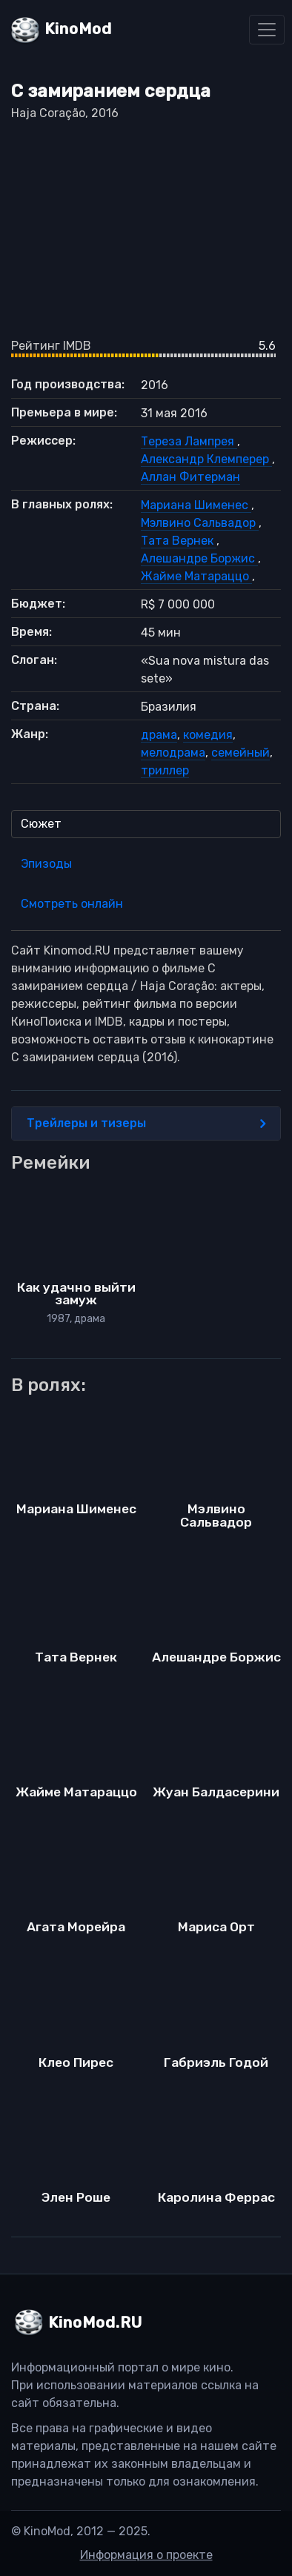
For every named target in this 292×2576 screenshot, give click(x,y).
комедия (208, 735)
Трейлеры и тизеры (146, 1123)
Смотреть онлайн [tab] (72, 904)
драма (159, 735)
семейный (240, 753)
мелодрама (173, 753)
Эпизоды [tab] (46, 864)
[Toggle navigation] (267, 29)
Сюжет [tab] (41, 824)
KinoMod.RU (95, 2322)
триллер (165, 770)
